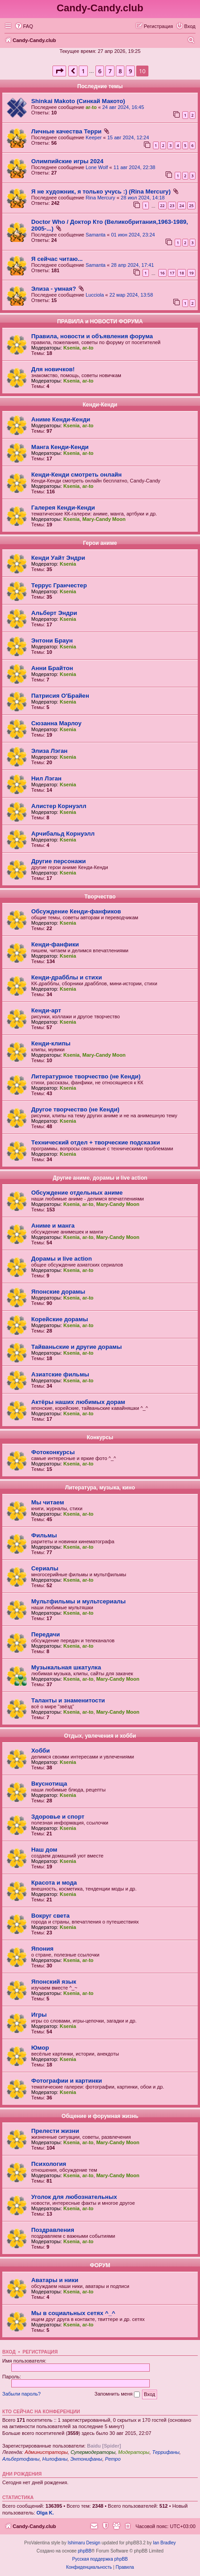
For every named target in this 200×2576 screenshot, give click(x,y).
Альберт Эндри (54, 613)
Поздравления (52, 2229)
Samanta (95, 234)
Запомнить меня (117, 2394)
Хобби (40, 1750)
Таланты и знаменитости (68, 1700)
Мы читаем (47, 1502)
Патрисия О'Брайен (60, 695)
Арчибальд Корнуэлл (63, 833)
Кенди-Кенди (100, 405)
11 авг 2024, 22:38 (134, 167)
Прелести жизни (55, 2130)
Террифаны (165, 2452)
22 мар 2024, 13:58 (131, 295)
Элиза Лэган (49, 750)
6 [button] (99, 71)
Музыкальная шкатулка (66, 1667)
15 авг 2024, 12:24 (128, 137)
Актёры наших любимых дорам (78, 1402)
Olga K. (45, 2512)
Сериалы (44, 1568)
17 (172, 273)
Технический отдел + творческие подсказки (95, 1142)
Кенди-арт (46, 1010)
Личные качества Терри (66, 131)
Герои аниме (100, 543)
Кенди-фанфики (55, 944)
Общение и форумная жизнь (100, 2116)
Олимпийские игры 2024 (67, 161)
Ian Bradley (164, 2542)
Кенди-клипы (51, 1043)
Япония (42, 1948)
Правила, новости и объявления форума (92, 336)
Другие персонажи (58, 861)
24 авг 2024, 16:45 (123, 107)
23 (172, 205)
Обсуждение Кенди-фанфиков (76, 911)
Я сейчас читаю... (57, 258)
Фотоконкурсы (53, 1452)
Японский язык (53, 1981)
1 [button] (83, 71)
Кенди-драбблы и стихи (66, 977)
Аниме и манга (53, 1225)
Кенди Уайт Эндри (58, 557)
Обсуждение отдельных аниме (77, 1192)
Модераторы (133, 2452)
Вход (8, 2351)
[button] (59, 71)
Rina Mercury (100, 197)
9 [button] (130, 71)
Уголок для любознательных (74, 2196)
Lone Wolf (97, 167)
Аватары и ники (54, 2280)
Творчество (99, 896)
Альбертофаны (20, 2459)
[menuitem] (24, 26)
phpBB (84, 2550)
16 (162, 273)
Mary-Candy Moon (103, 519)
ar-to (91, 107)
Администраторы (45, 2452)
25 (191, 205)
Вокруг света (50, 1915)
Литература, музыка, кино (100, 1487)
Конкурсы (100, 1437)
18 (181, 273)
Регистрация (40, 2351)
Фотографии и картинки (66, 2080)
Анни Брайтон (52, 668)
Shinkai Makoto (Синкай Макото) (78, 101)
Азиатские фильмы (60, 1374)
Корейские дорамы (59, 1319)
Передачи (45, 1634)
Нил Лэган (46, 778)
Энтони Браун (52, 640)
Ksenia (71, 347)
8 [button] (120, 71)
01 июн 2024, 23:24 (133, 234)
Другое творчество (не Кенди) (75, 1109)
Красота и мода (54, 1882)
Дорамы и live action (61, 1258)
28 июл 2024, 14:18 (143, 197)
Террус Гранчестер (59, 585)
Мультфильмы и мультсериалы (78, 1601)
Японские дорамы (58, 1291)
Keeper (93, 137)
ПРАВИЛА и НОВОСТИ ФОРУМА (100, 321)
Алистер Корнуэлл (58, 806)
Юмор (40, 2047)
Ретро (112, 2459)
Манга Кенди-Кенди (60, 447)
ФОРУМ (100, 2265)
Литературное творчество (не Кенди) (86, 1076)
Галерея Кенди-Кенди (63, 507)
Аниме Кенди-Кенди (60, 419)
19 (191, 273)
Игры (39, 2014)
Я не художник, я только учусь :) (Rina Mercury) (101, 191)
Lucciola (95, 295)
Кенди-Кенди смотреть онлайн (76, 474)
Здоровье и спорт (57, 1816)
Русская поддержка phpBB (100, 2559)
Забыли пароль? (21, 2393)
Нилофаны (55, 2459)
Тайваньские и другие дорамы (76, 1346)
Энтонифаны (86, 2459)
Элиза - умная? (53, 288)
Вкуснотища (49, 1783)
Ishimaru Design (83, 2542)
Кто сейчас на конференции (41, 2411)
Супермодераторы (93, 2452)
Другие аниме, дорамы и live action (99, 1178)
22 (162, 205)
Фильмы (44, 1535)
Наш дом (44, 1849)
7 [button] (109, 71)
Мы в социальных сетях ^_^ (73, 2313)
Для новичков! (53, 369)
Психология (48, 2163)
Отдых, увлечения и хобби (100, 1736)
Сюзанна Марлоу (56, 723)
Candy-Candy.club (100, 8)
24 (181, 205)
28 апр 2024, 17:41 (132, 265)
